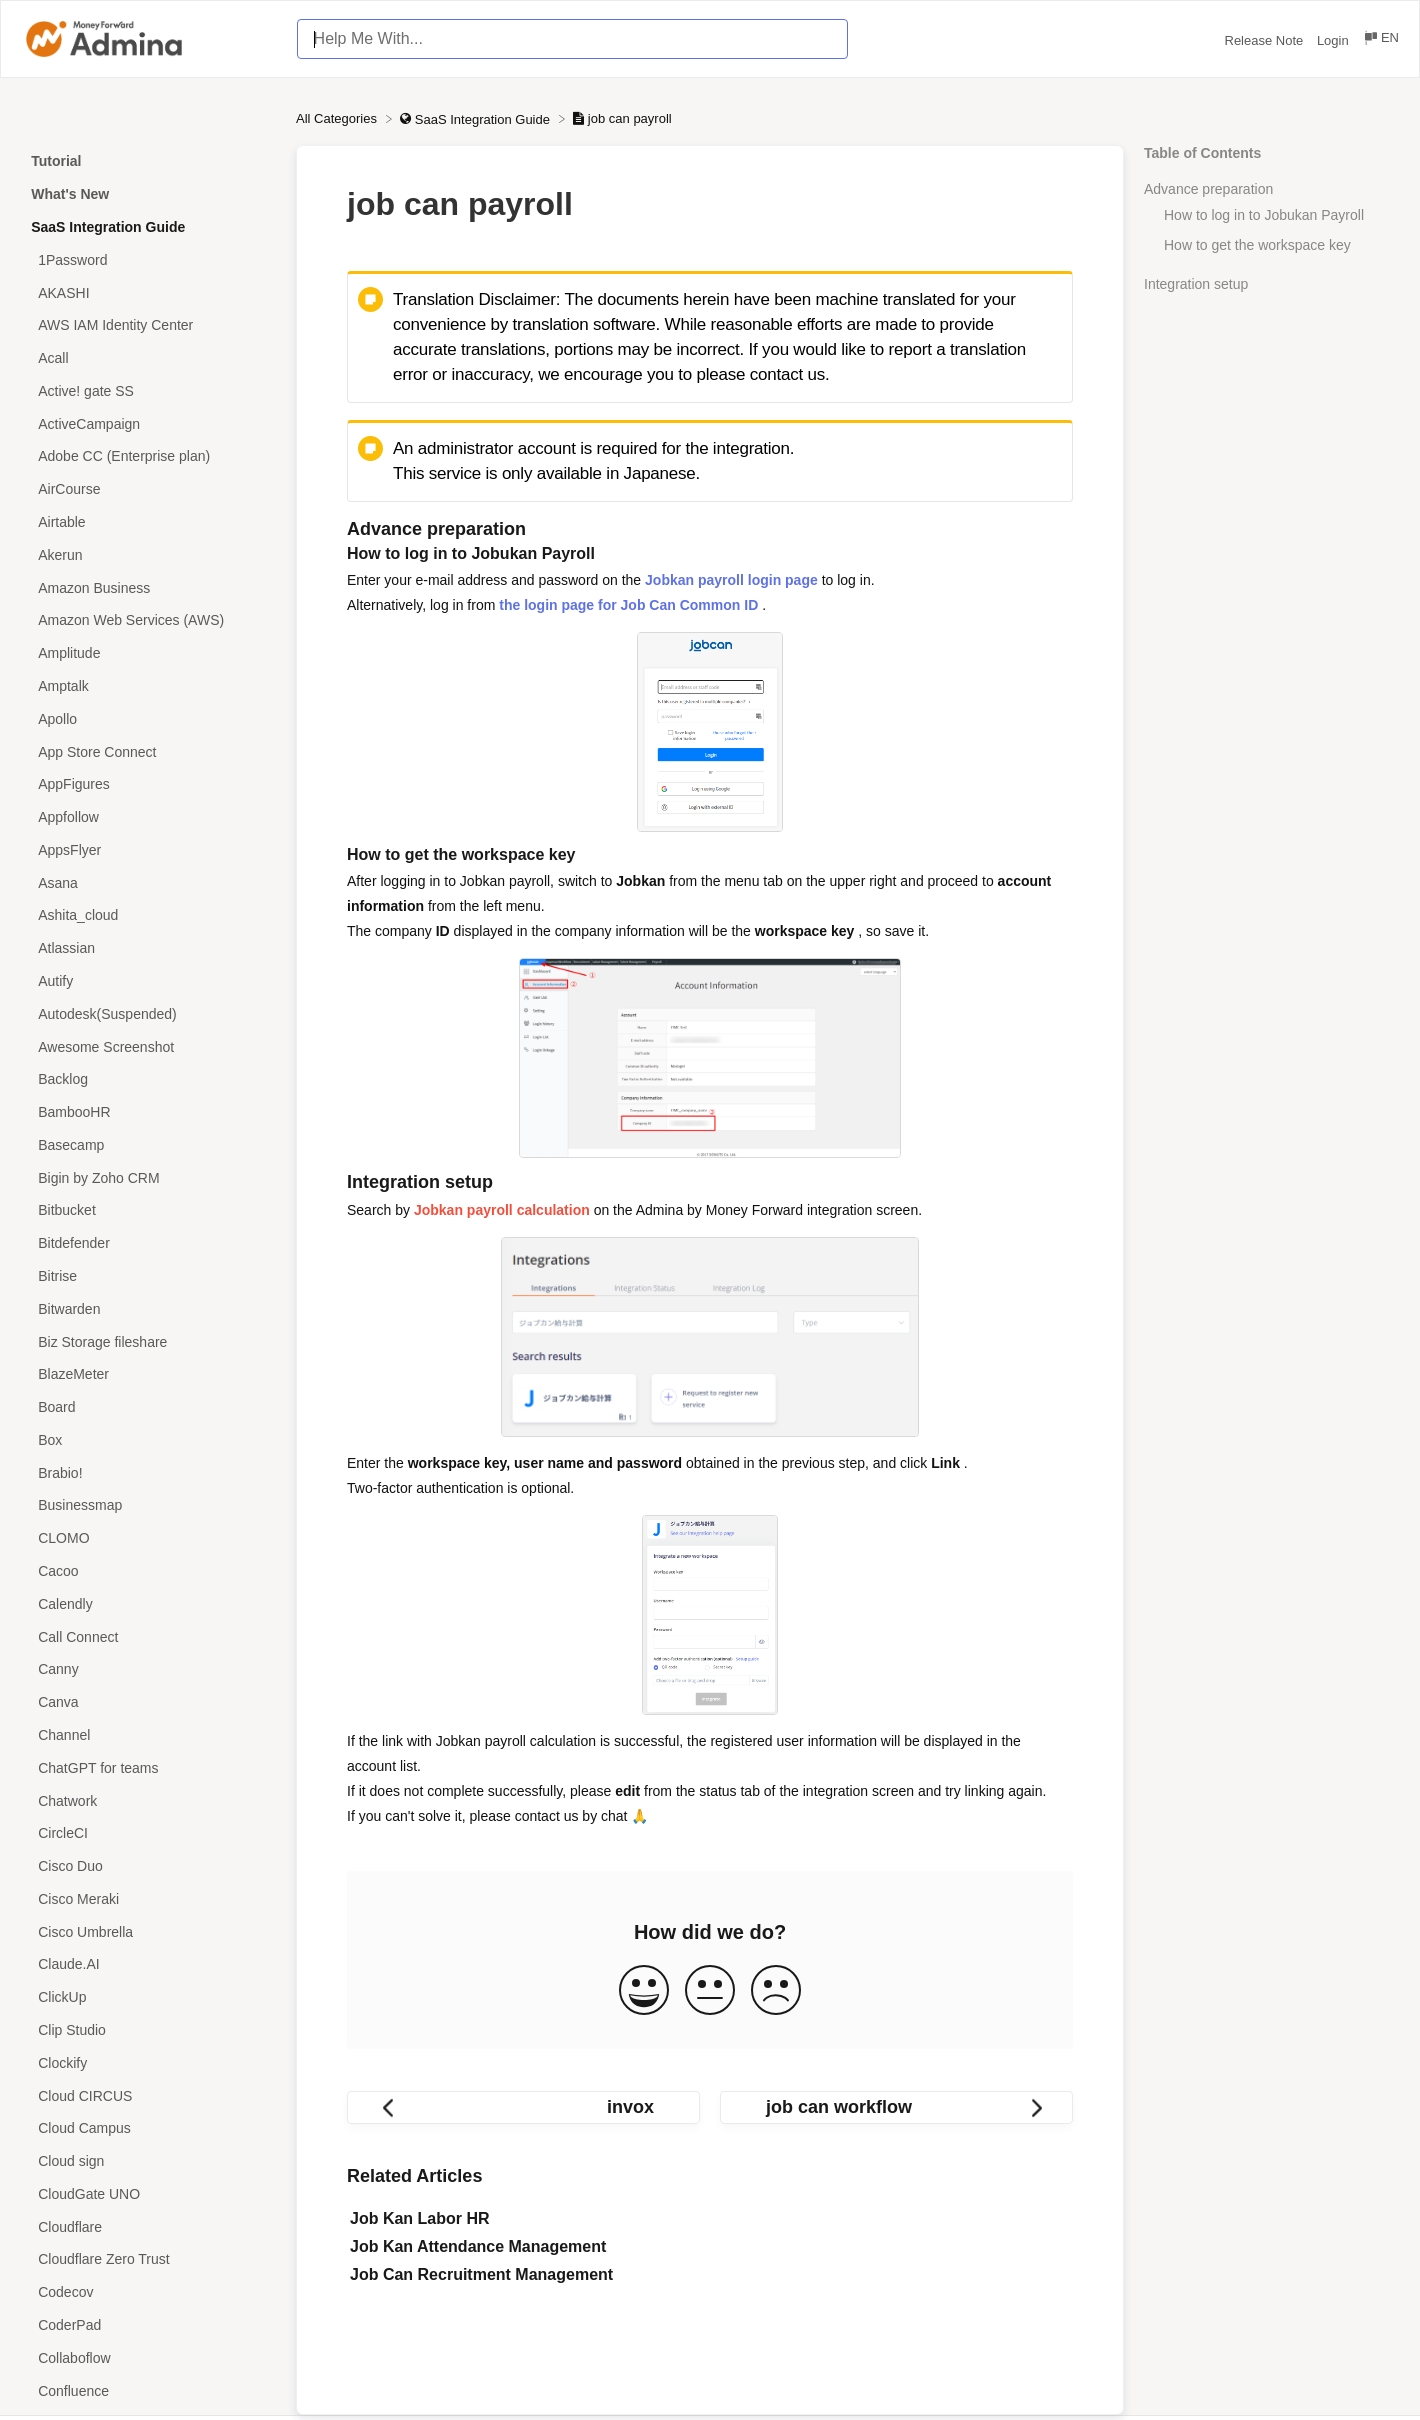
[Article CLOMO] (148, 1538)
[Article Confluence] (148, 2390)
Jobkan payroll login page (731, 580)
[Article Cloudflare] (148, 2226)
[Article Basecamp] (148, 1145)
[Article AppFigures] (148, 784)
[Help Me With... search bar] (572, 39)
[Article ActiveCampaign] (148, 423)
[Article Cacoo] (148, 1571)
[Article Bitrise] (148, 1276)
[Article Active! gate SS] (148, 391)
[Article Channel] (148, 1735)
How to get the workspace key (1257, 245)
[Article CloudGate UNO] (148, 2194)
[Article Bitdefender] (148, 1243)
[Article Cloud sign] (148, 2161)
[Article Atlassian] (148, 948)
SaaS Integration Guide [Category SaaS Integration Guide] (108, 227)
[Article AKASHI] (148, 292)
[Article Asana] (148, 882)
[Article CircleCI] (148, 1833)
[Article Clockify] (148, 2062)
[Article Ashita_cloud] (148, 915)
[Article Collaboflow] (148, 2357)
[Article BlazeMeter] (148, 1374)
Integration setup (1196, 284)
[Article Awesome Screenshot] (148, 1046)
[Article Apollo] (148, 718)
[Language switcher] (1380, 40)
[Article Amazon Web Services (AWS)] (148, 620)
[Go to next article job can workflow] (896, 2107)
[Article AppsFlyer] (148, 849)
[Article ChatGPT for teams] (148, 1767)
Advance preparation (1208, 189)
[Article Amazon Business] (148, 587)
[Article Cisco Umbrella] (148, 1931)
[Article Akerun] (148, 554)
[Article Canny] (148, 1669)
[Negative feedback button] (776, 1991)
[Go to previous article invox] (523, 2107)
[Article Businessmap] (148, 1505)
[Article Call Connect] (148, 1636)
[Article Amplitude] (148, 653)
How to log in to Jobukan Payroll (1264, 215)
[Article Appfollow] (148, 817)
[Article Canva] (148, 1702)
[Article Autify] (148, 981)
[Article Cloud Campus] (148, 2128)
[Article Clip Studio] (148, 2030)
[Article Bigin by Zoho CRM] (148, 1177)
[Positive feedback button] (644, 1991)
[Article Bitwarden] (148, 1308)
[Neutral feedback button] (710, 1991)
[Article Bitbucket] (148, 1210)
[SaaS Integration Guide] (476, 118)
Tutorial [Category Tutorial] (56, 161)
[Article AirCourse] (148, 489)
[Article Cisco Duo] (148, 1866)
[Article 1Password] (148, 259)
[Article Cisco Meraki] (148, 1898)
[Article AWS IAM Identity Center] (148, 325)
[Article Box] (148, 1440)
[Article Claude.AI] (148, 1964)
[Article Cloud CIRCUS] (148, 2095)
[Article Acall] (148, 358)
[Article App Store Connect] (148, 751)
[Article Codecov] (148, 2292)
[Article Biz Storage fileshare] (148, 1341)
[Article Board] (148, 1407)
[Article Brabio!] (148, 1472)
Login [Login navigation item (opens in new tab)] (1334, 40)
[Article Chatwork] (148, 1800)
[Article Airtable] (148, 522)
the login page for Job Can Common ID (628, 605)
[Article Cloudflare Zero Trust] (148, 2259)
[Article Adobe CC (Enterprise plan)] (148, 456)
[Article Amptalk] (148, 686)
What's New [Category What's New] (70, 194)
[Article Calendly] (148, 1603)
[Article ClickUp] (148, 1997)
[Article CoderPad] (148, 2325)
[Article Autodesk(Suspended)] (148, 1013)
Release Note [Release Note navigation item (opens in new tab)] (1266, 40)
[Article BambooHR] (148, 1112)
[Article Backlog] (148, 1079)
